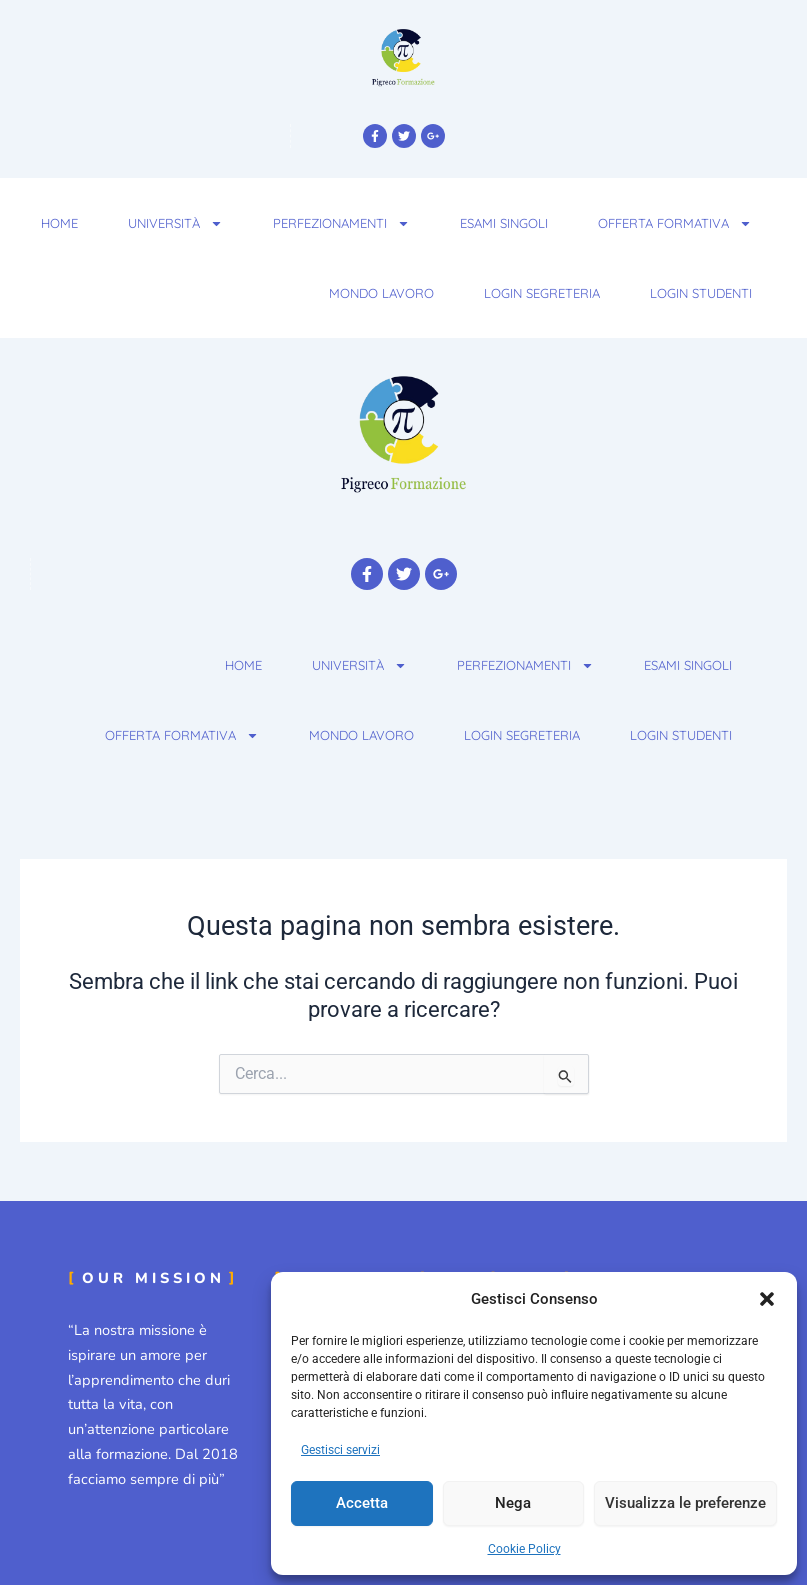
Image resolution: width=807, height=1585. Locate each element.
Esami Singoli (504, 223)
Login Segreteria (542, 293)
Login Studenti (701, 293)
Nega (513, 1503)
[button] (767, 1299)
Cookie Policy (524, 1549)
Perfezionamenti (341, 223)
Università (175, 223)
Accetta (362, 1503)
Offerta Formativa (675, 223)
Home (59, 223)
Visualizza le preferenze (685, 1503)
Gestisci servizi (340, 1450)
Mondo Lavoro (381, 293)
